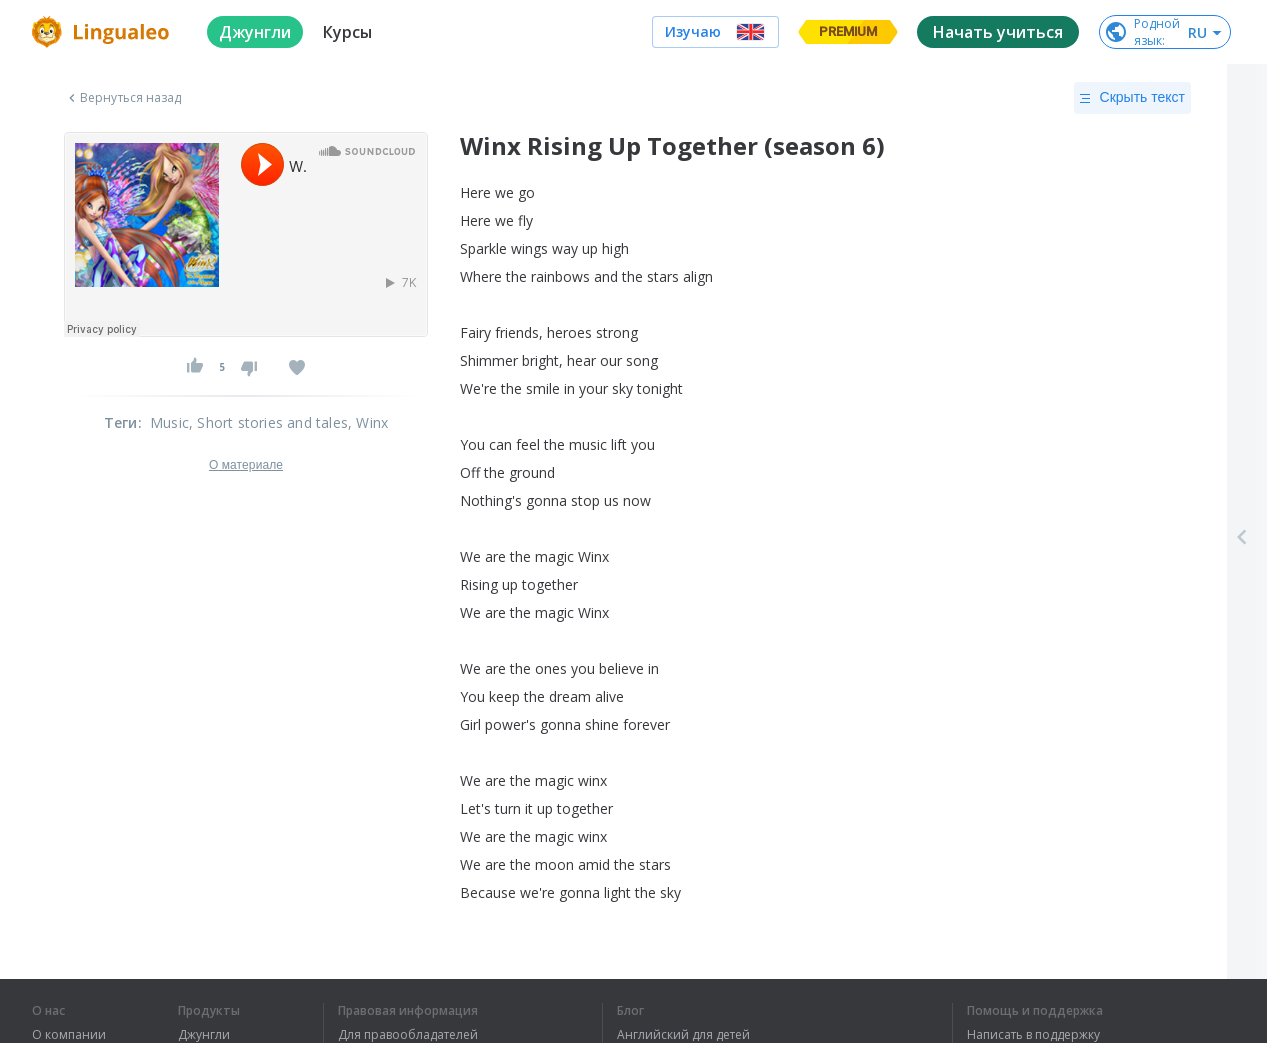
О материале (246, 465)
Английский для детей (683, 1035)
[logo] (103, 32)
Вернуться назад (123, 98)
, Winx (368, 422)
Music (169, 422)
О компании (69, 1035)
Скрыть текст (1132, 98)
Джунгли (204, 1035)
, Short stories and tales (268, 422)
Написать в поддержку (1033, 1035)
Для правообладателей (408, 1035)
